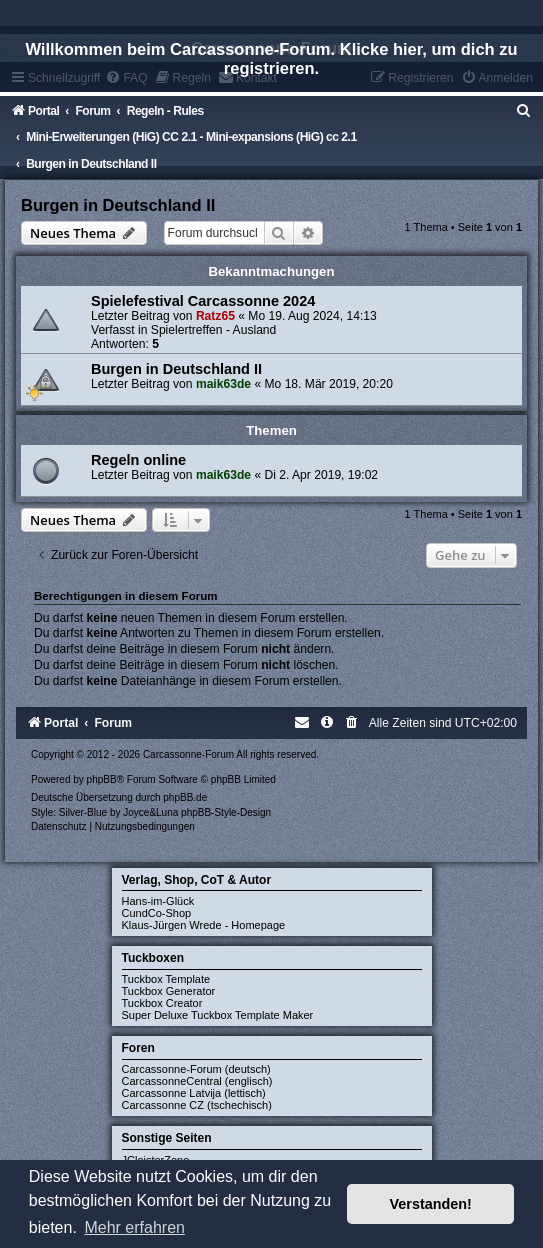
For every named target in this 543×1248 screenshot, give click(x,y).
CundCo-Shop (157, 913)
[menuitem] (524, 111)
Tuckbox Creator (162, 1003)
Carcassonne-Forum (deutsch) (196, 1069)
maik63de (223, 384)
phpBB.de (185, 797)
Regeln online (138, 460)
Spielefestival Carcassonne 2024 (203, 301)
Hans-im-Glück (158, 901)
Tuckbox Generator (169, 991)
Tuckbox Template (166, 979)
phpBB (102, 779)
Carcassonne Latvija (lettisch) (194, 1093)
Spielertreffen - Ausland (214, 330)
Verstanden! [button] (431, 1204)
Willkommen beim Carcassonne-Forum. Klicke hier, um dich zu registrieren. (271, 58)
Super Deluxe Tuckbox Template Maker (218, 1015)
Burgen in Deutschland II (118, 205)
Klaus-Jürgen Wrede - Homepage (204, 925)
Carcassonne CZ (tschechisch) (197, 1105)
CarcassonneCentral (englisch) (197, 1081)
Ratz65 (215, 316)
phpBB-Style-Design (226, 812)
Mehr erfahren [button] (134, 1227)
